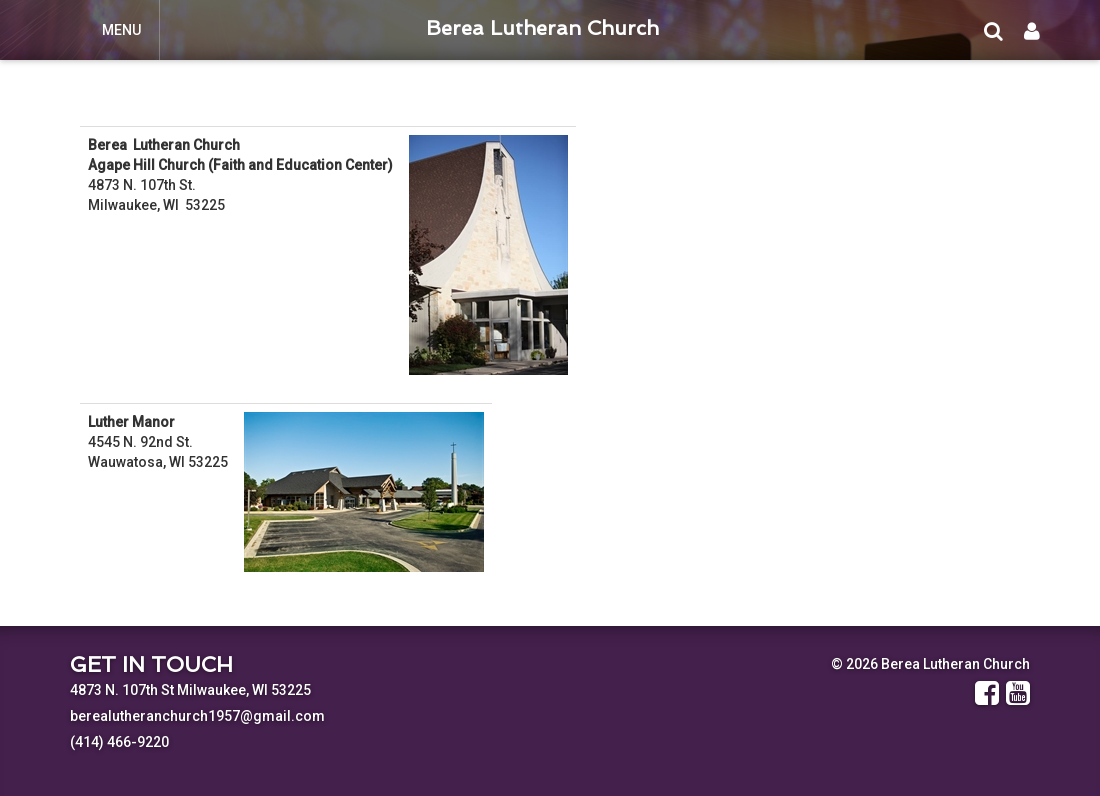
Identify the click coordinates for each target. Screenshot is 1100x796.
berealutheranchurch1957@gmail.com (197, 716)
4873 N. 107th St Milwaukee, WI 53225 (190, 690)
